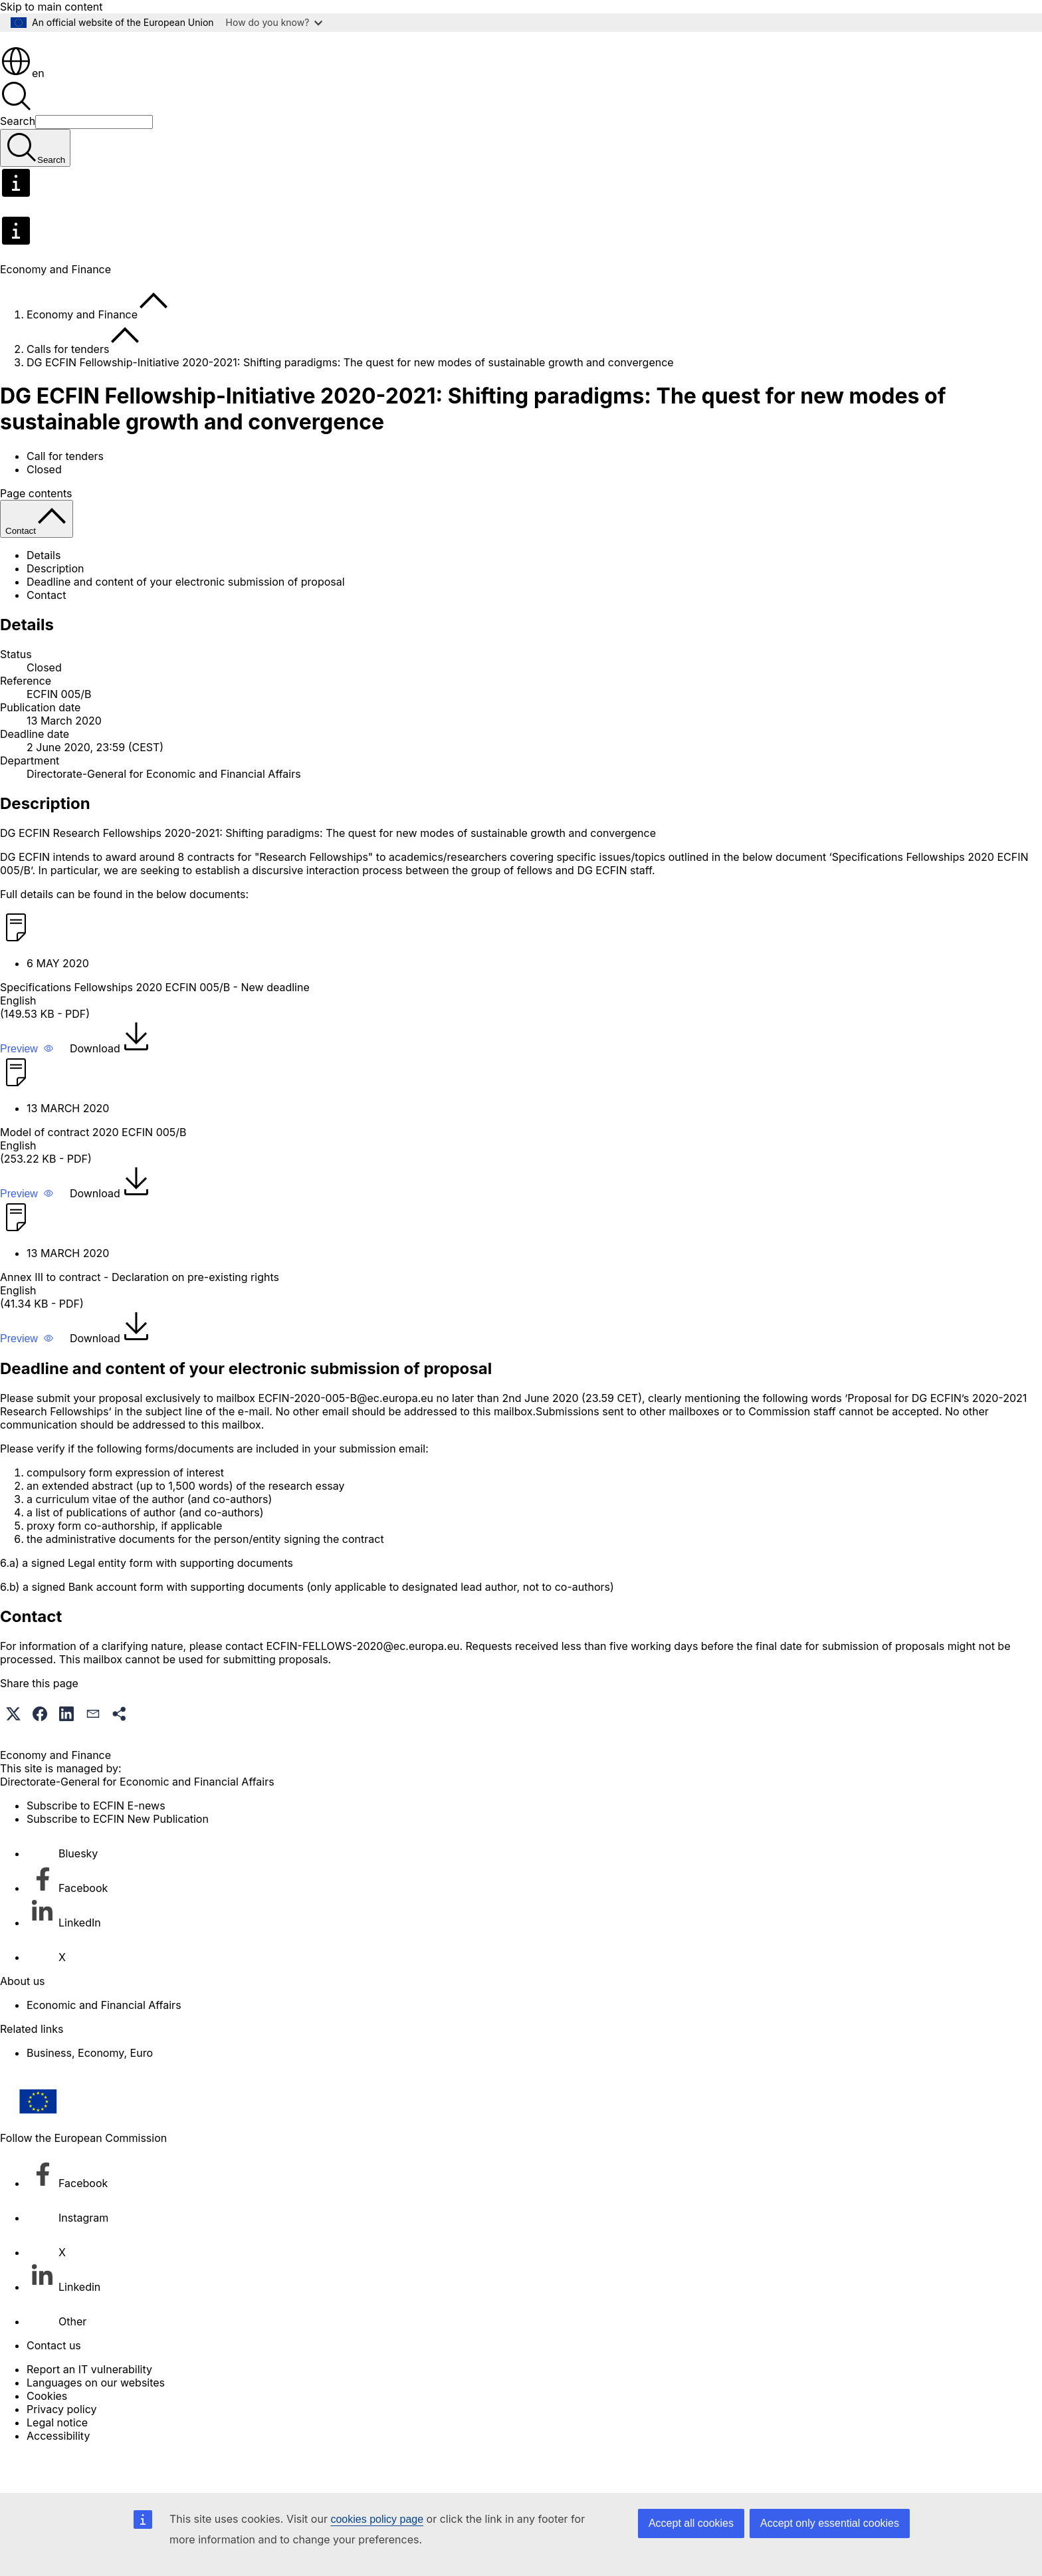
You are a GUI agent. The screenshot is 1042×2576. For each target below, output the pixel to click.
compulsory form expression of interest (125, 1509)
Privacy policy (61, 2446)
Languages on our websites (96, 2419)
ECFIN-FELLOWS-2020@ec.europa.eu (362, 1683)
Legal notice (57, 2459)
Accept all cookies (691, 2523)
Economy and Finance (82, 351)
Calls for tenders (68, 386)
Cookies (47, 2433)
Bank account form (115, 1624)
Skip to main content (51, 6)
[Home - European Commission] (96, 75)
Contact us (54, 2382)
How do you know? (274, 22)
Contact (46, 632)
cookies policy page (376, 2519)
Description (55, 605)
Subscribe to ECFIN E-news (96, 1842)
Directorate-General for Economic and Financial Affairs (164, 811)
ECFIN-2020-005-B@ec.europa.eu (346, 1435)
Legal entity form (110, 1600)
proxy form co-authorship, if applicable (124, 1563)
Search (17, 158)
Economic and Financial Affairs (104, 2042)
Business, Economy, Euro (90, 2090)
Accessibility (58, 2473)
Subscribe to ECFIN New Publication (118, 1856)
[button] (27, 1086)
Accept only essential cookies (829, 2523)
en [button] (22, 110)
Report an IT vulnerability (89, 2406)
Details (43, 592)
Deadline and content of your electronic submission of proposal (186, 619)
